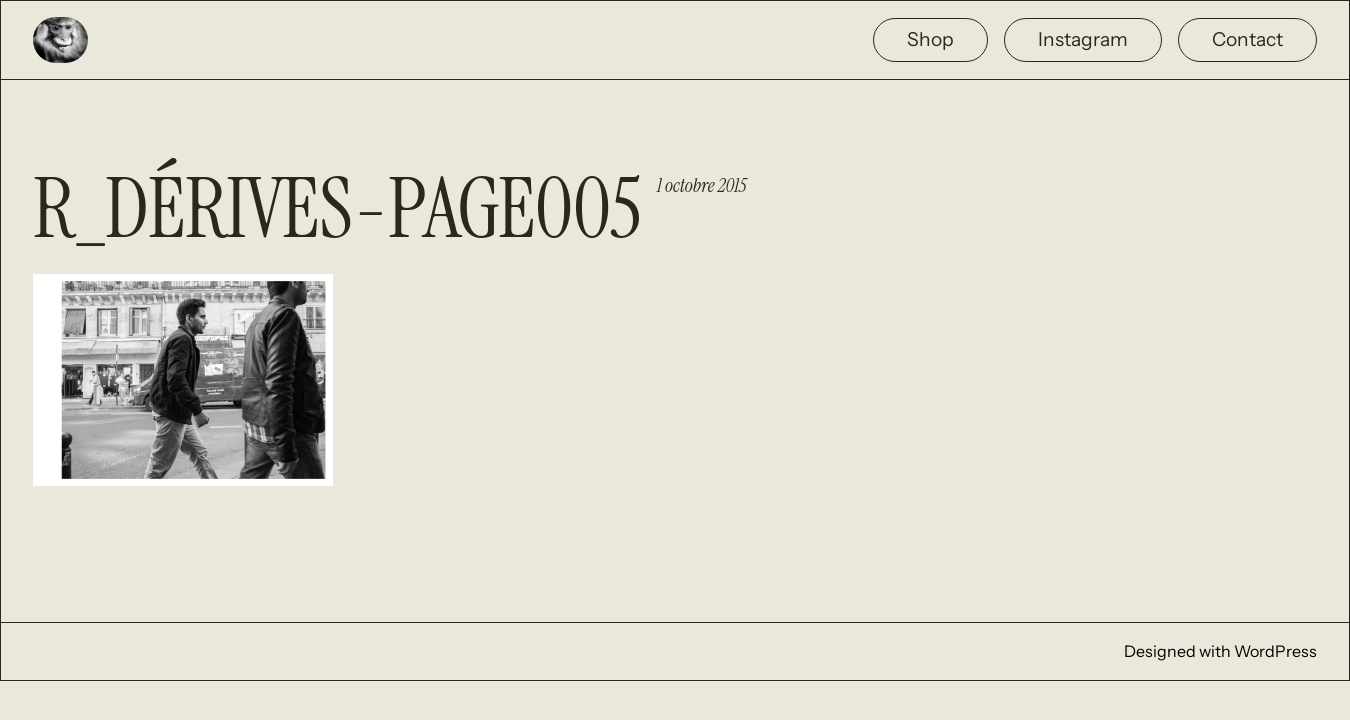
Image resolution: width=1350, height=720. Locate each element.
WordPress (1275, 651)
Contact (1247, 39)
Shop (930, 39)
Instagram (1083, 39)
